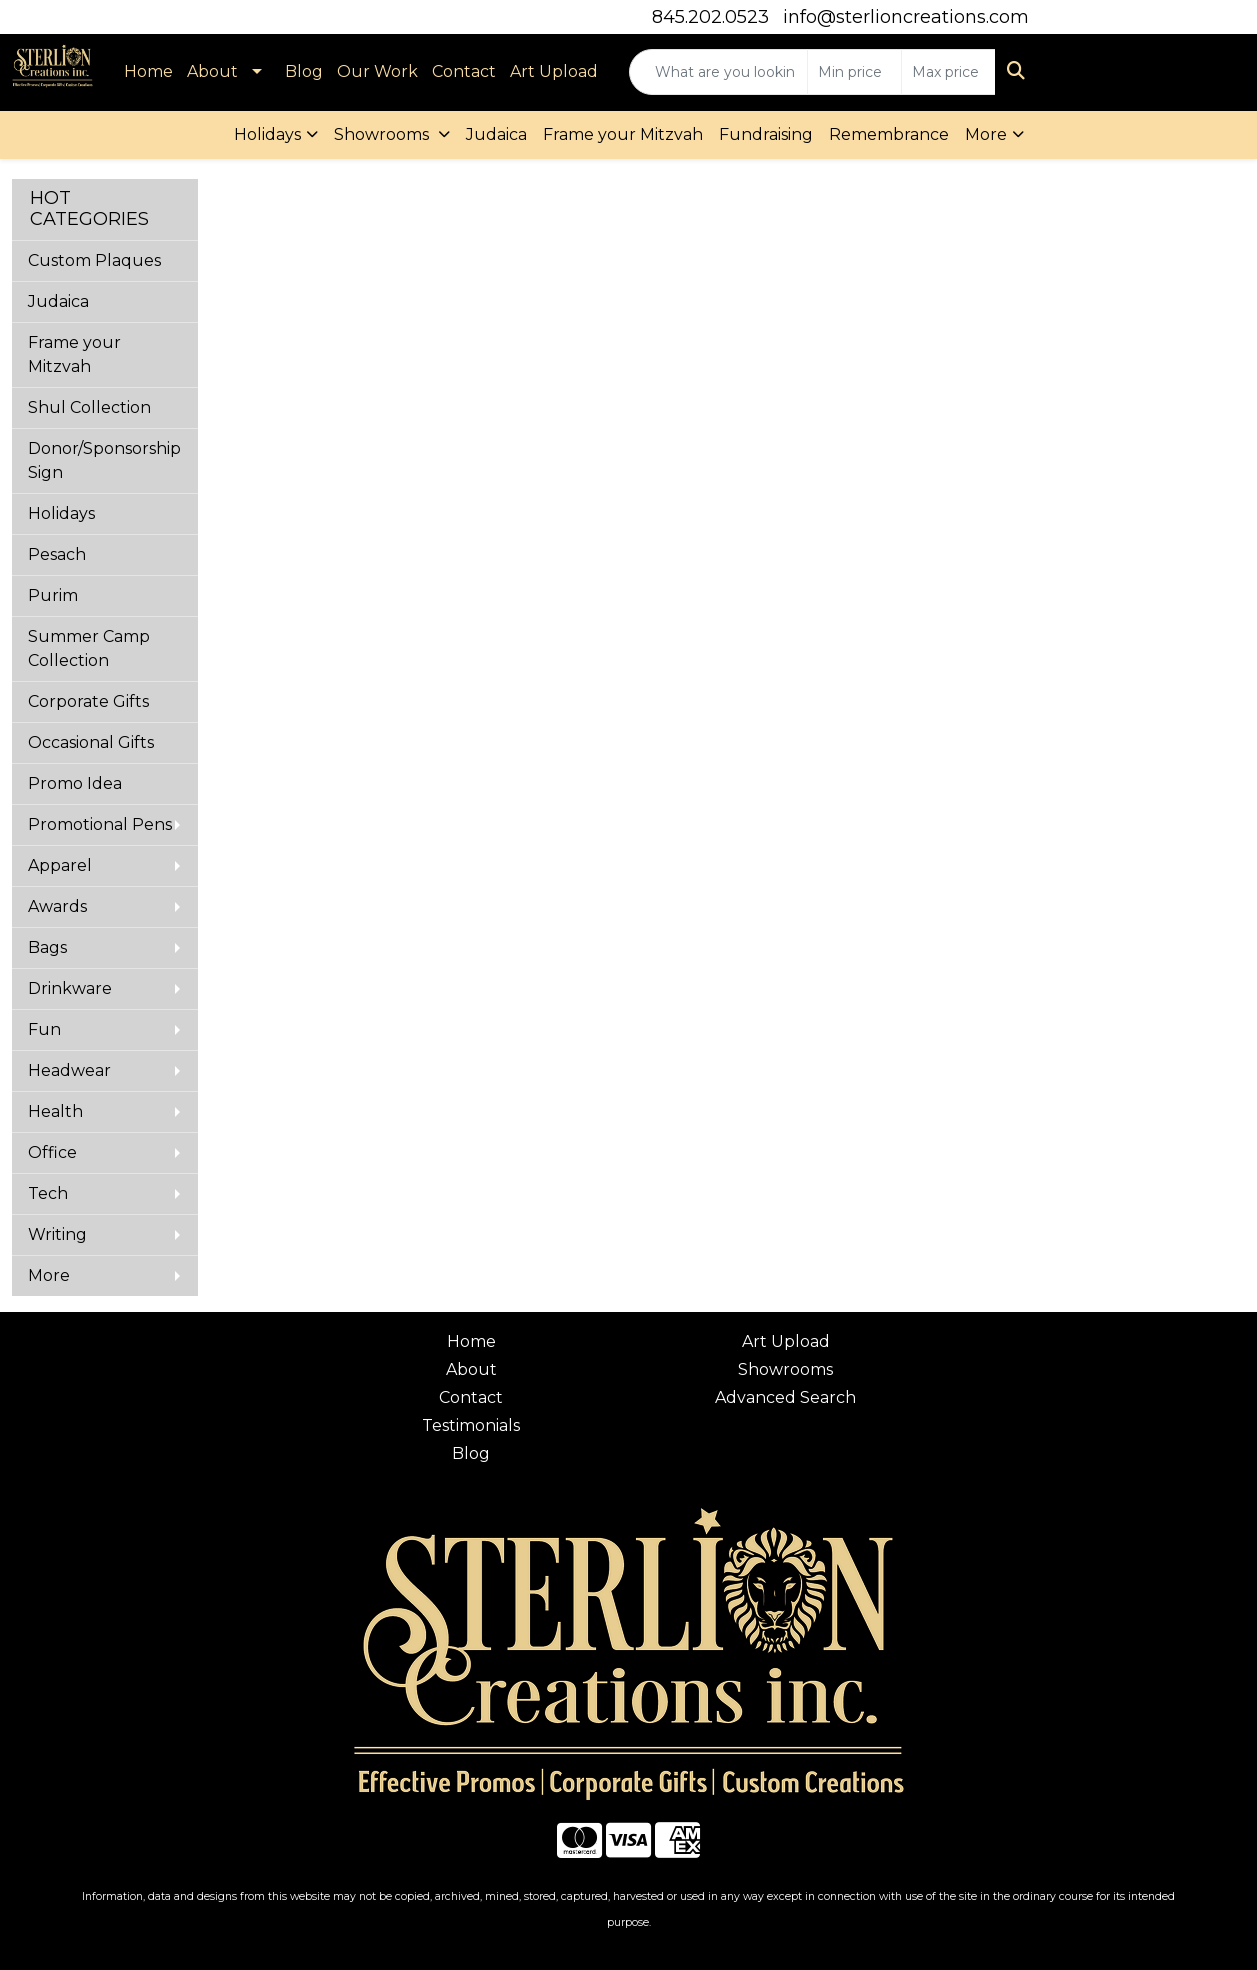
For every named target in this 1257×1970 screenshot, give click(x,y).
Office (52, 1152)
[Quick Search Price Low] (854, 72)
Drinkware (70, 988)
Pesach (57, 554)
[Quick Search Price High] (948, 72)
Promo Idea (75, 783)
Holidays (267, 134)
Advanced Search (785, 1397)
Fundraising (766, 134)
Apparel (60, 865)
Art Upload (554, 71)
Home (148, 71)
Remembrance (889, 134)
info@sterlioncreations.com (906, 17)
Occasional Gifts (91, 742)
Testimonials (471, 1425)
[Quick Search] (718, 72)
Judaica (496, 134)
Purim (53, 595)
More (986, 134)
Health (55, 1111)
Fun (44, 1029)
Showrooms (383, 134)
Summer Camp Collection (89, 648)
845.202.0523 (710, 17)
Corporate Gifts (88, 701)
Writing (57, 1234)
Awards (57, 906)
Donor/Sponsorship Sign (104, 460)
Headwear (69, 1070)
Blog (304, 71)
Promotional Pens (100, 824)
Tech (48, 1193)
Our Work (377, 71)
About (212, 71)
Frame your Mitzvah (623, 134)
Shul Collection (89, 407)
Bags (47, 947)
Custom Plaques (94, 260)
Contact (464, 71)
